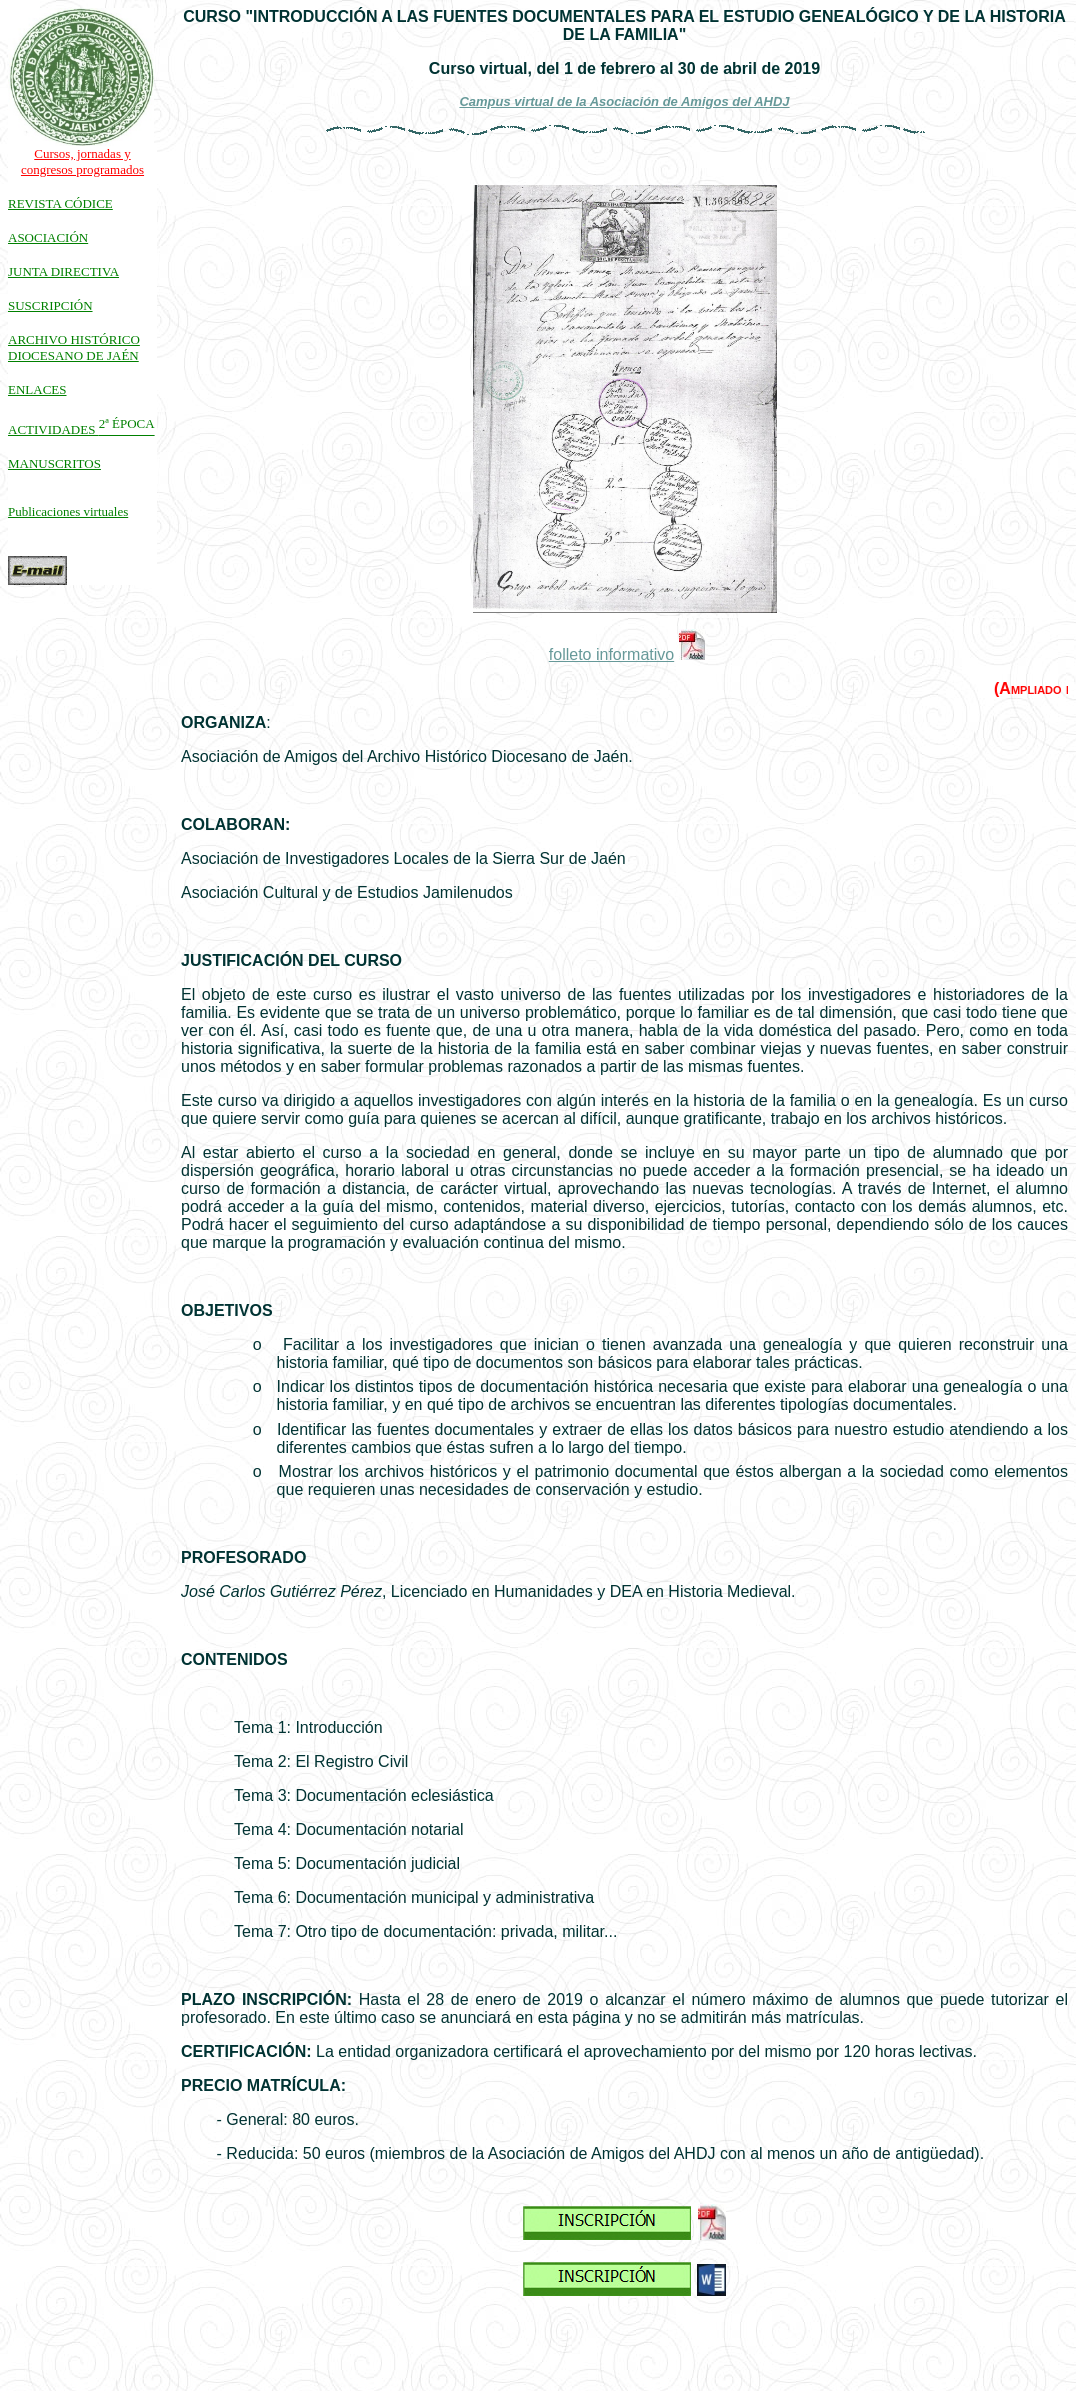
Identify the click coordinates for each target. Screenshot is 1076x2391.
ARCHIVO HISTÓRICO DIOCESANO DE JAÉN (74, 347)
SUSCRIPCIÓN (50, 305)
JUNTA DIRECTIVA (63, 271)
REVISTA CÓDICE (60, 203)
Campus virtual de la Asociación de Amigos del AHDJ (624, 101)
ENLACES (37, 389)
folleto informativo (611, 654)
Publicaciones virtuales (68, 511)
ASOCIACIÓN (48, 237)
